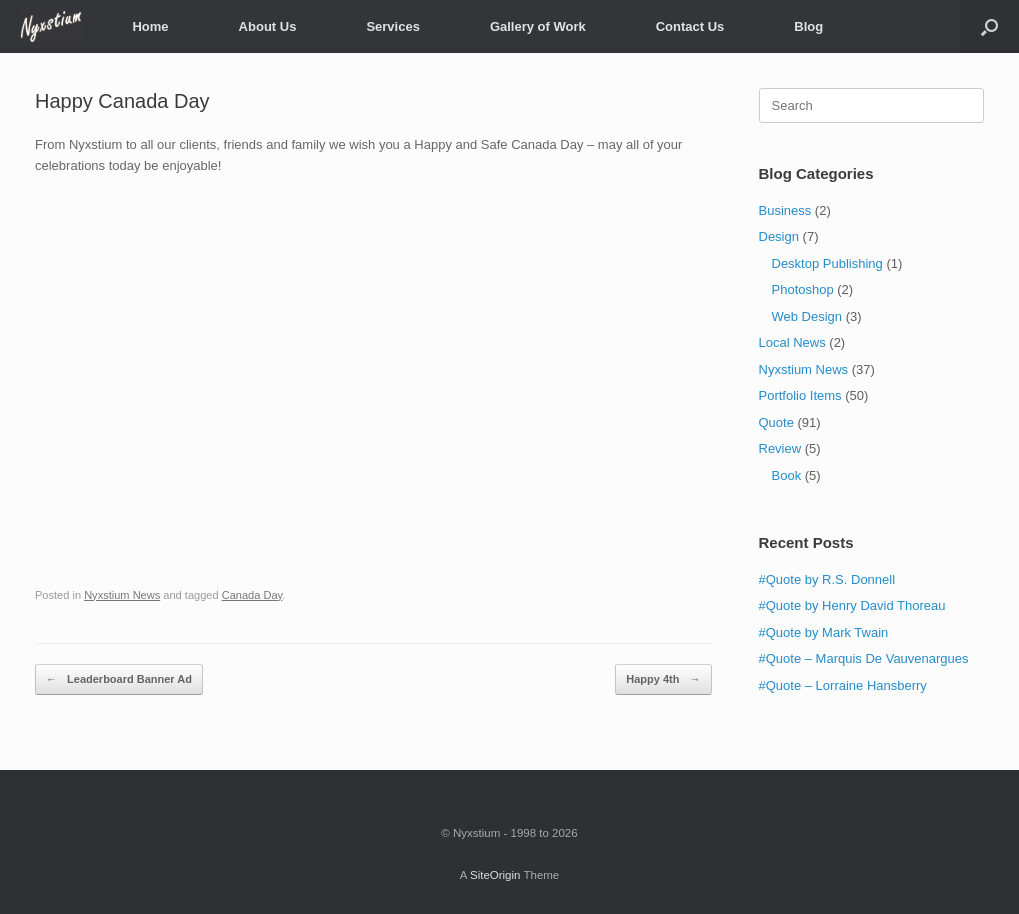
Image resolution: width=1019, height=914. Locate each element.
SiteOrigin (495, 875)
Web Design (807, 316)
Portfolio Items (800, 395)
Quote (776, 422)
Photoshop (803, 289)
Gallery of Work (538, 26)
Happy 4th (663, 679)
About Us (268, 26)
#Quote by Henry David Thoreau (852, 605)
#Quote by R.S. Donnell (827, 579)
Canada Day (252, 595)
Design (779, 236)
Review (780, 448)
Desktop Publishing (827, 263)
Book (787, 475)
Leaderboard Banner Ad (119, 679)
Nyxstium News (122, 595)
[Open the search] (989, 26)
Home (150, 26)
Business (785, 210)
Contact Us (690, 26)
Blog (808, 26)
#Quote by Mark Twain (824, 632)
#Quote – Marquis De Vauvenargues (864, 658)
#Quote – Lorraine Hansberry (843, 685)
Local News (792, 342)
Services (393, 26)
